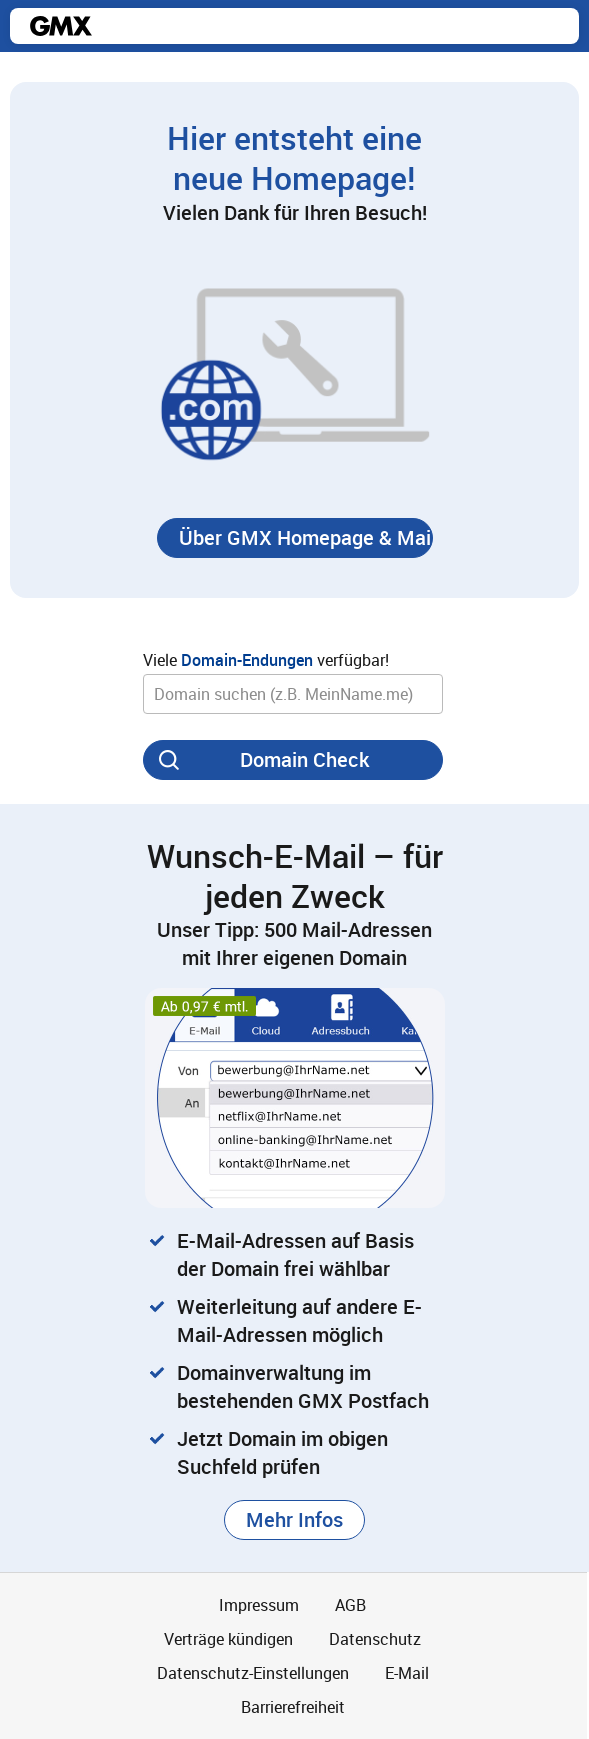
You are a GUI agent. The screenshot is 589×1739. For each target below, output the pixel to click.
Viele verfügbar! (266, 660)
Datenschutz (375, 1639)
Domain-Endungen (247, 660)
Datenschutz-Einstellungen (253, 1673)
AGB (350, 1605)
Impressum (259, 1605)
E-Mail (407, 1673)
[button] (295, 538)
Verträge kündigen (228, 1639)
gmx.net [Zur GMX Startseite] (61, 26)
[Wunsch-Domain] (293, 694)
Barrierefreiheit (293, 1707)
